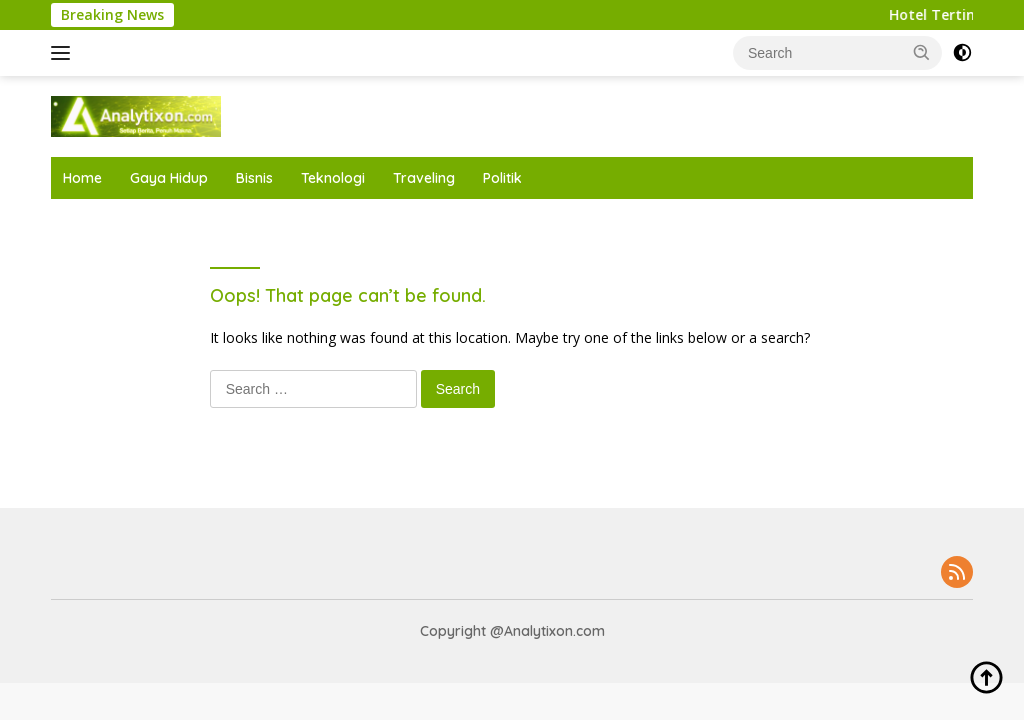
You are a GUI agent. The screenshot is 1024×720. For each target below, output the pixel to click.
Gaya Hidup (169, 178)
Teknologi (333, 178)
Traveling (424, 178)
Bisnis (254, 178)
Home (82, 178)
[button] (922, 52)
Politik (502, 178)
